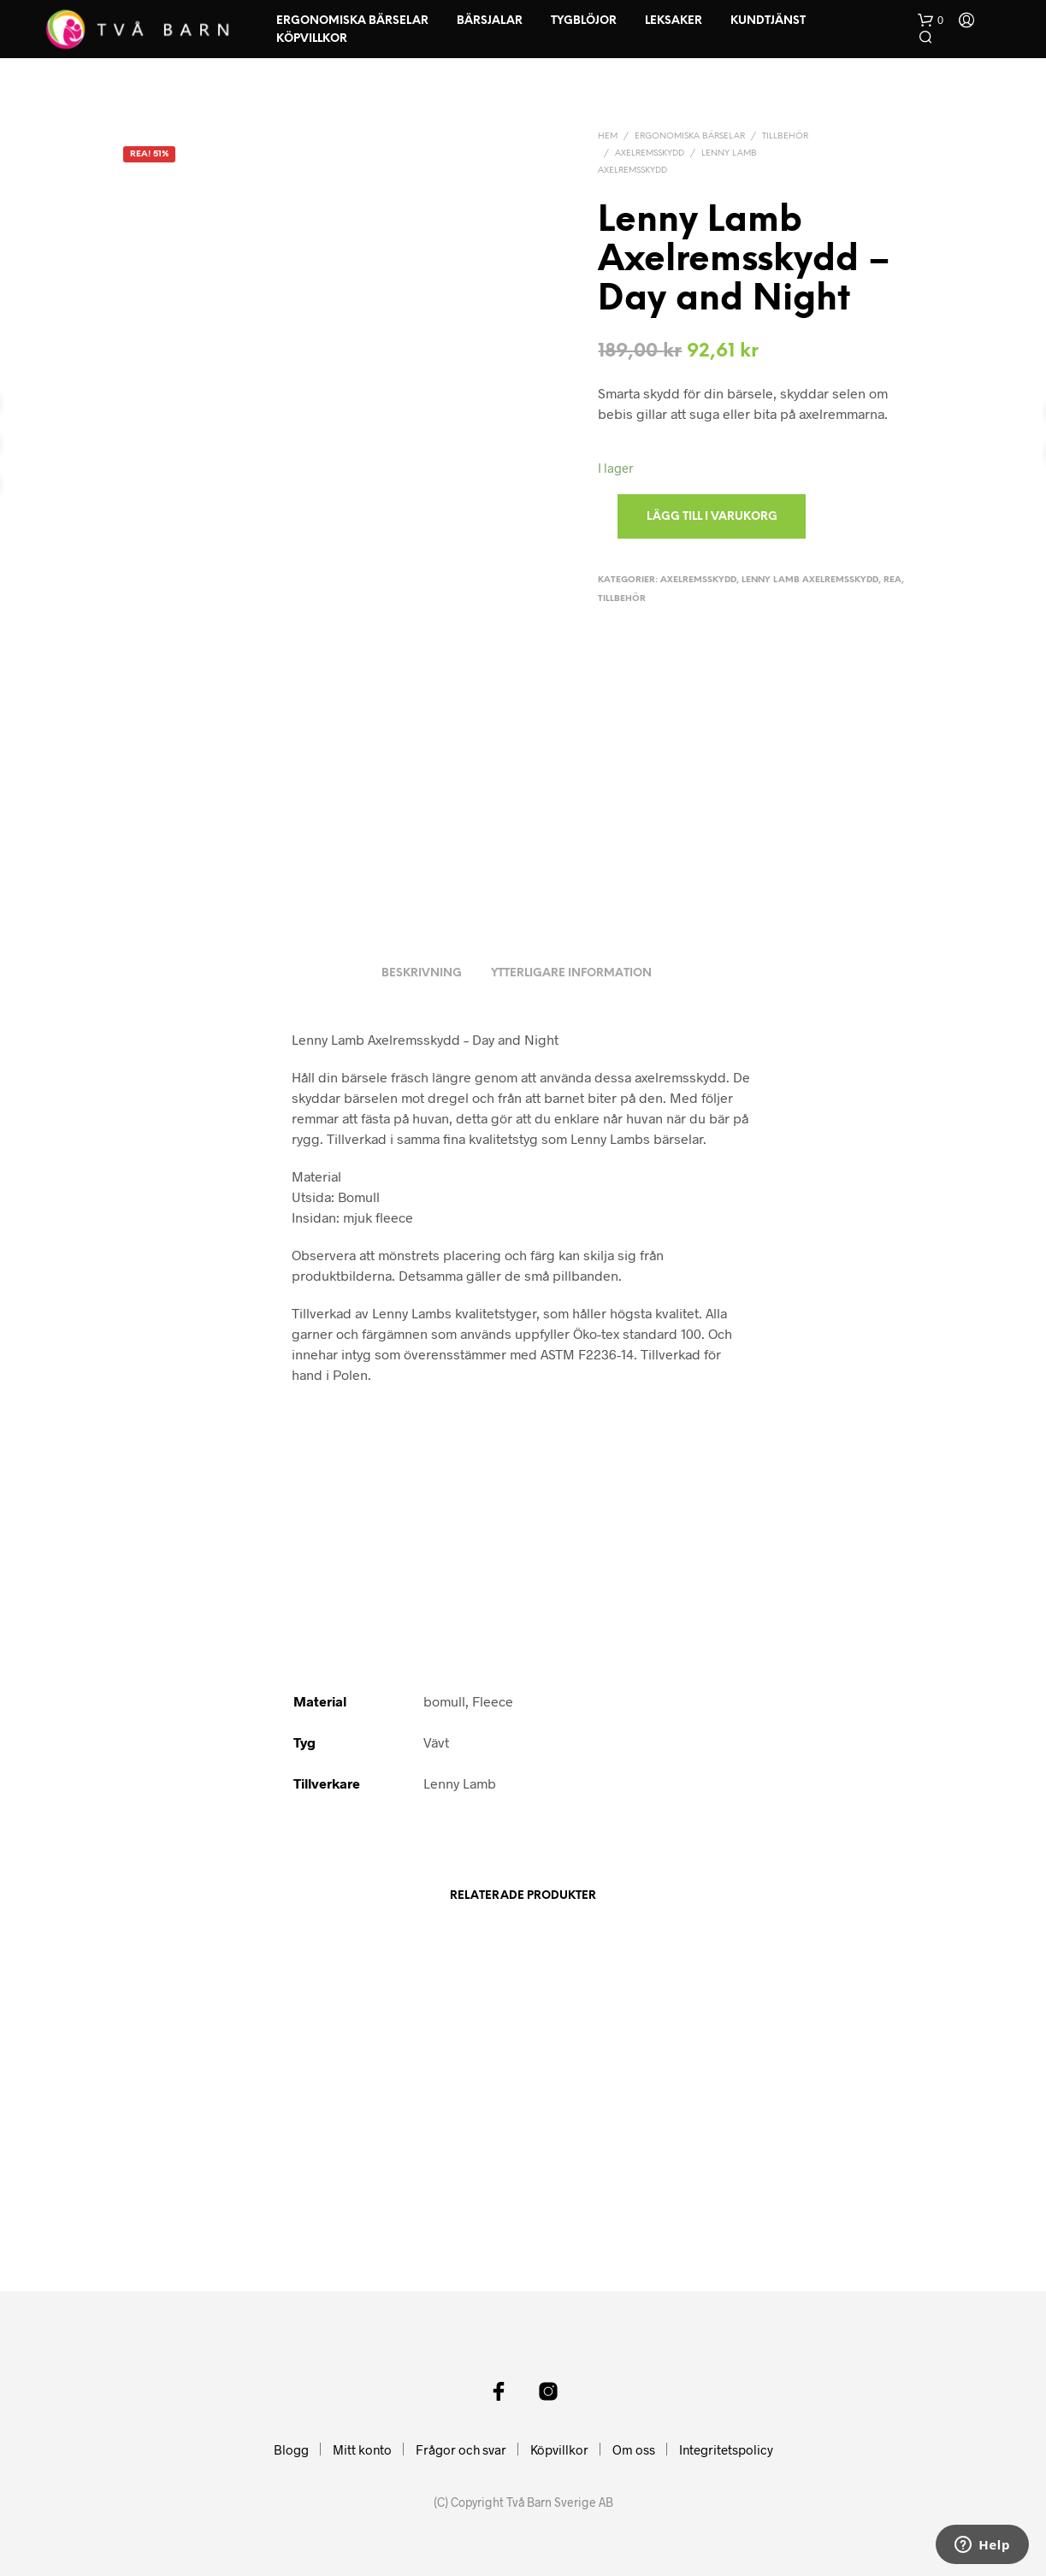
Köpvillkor (311, 38)
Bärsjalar (490, 21)
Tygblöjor (584, 21)
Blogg (291, 2449)
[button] (930, 20)
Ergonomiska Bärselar (352, 21)
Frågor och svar (461, 2449)
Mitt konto (362, 2449)
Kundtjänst (768, 21)
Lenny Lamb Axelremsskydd (810, 580)
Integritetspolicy (726, 2449)
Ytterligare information (571, 973)
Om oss (633, 2449)
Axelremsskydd (649, 153)
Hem (608, 136)
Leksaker (673, 21)
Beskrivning (421, 973)
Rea (892, 580)
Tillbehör (785, 136)
